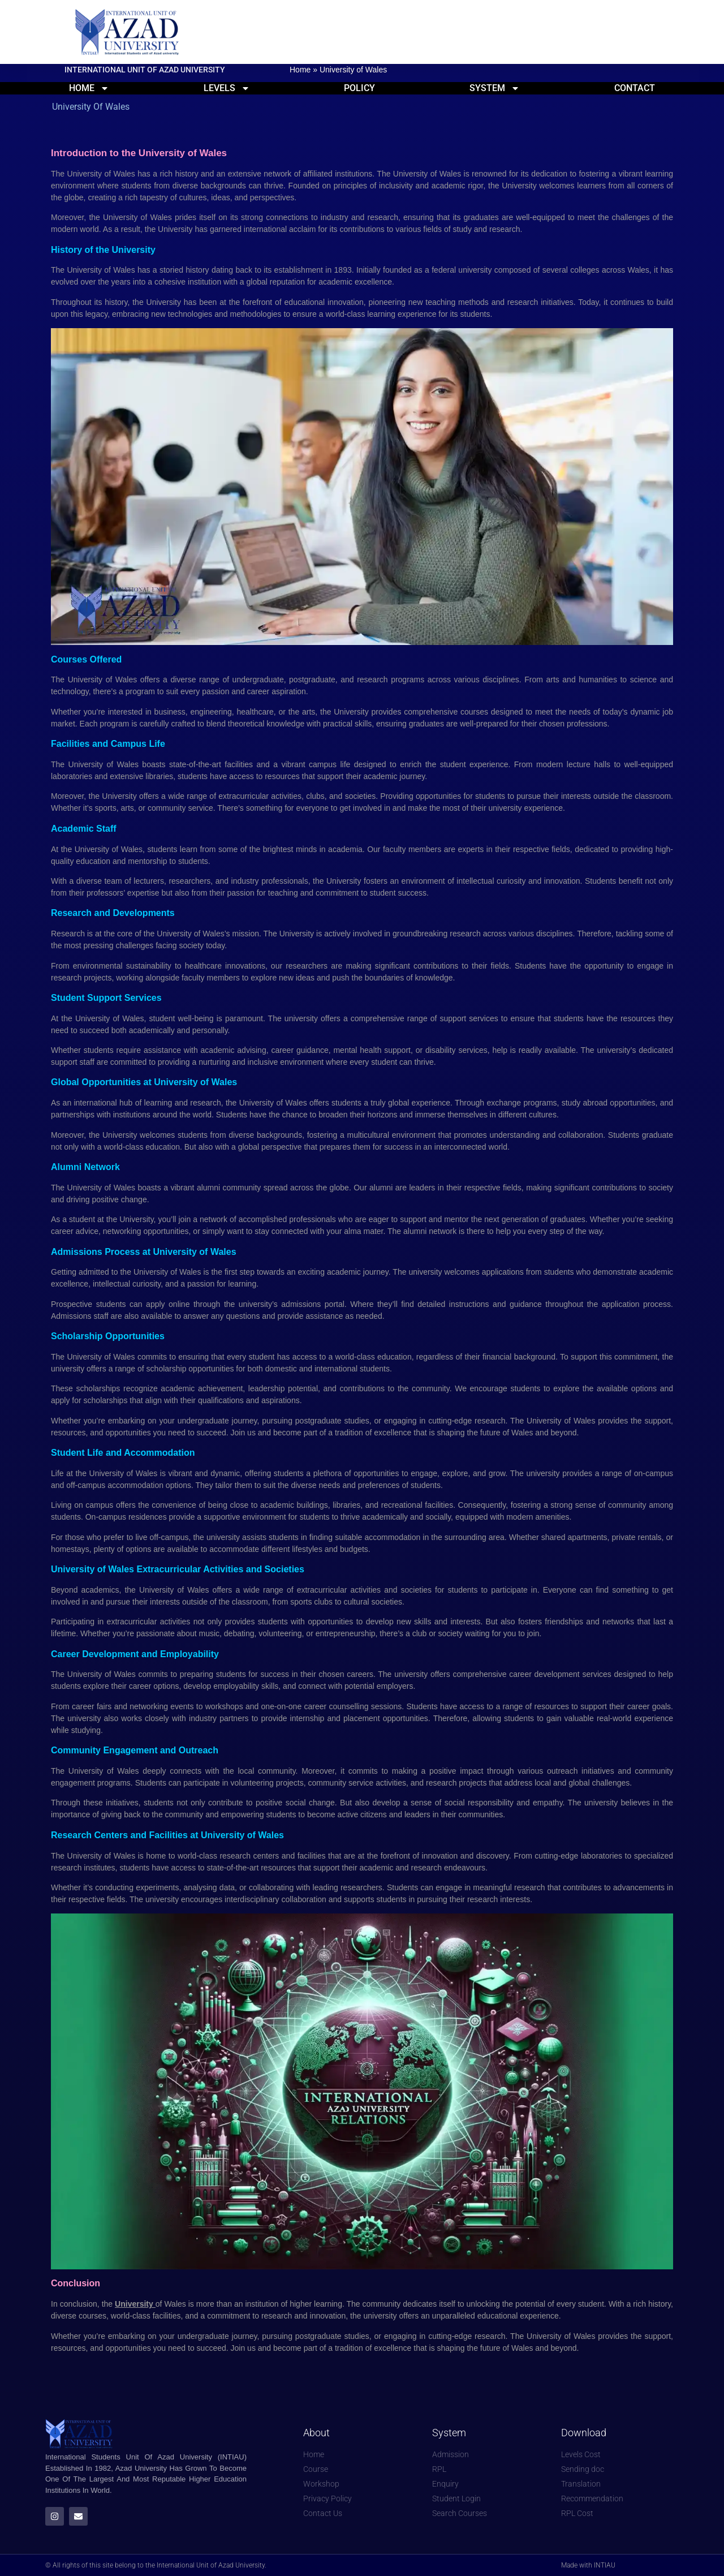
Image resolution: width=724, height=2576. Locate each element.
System (494, 88)
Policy (359, 88)
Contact (634, 88)
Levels (227, 88)
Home (300, 69)
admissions (303, 1304)
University (135, 2303)
